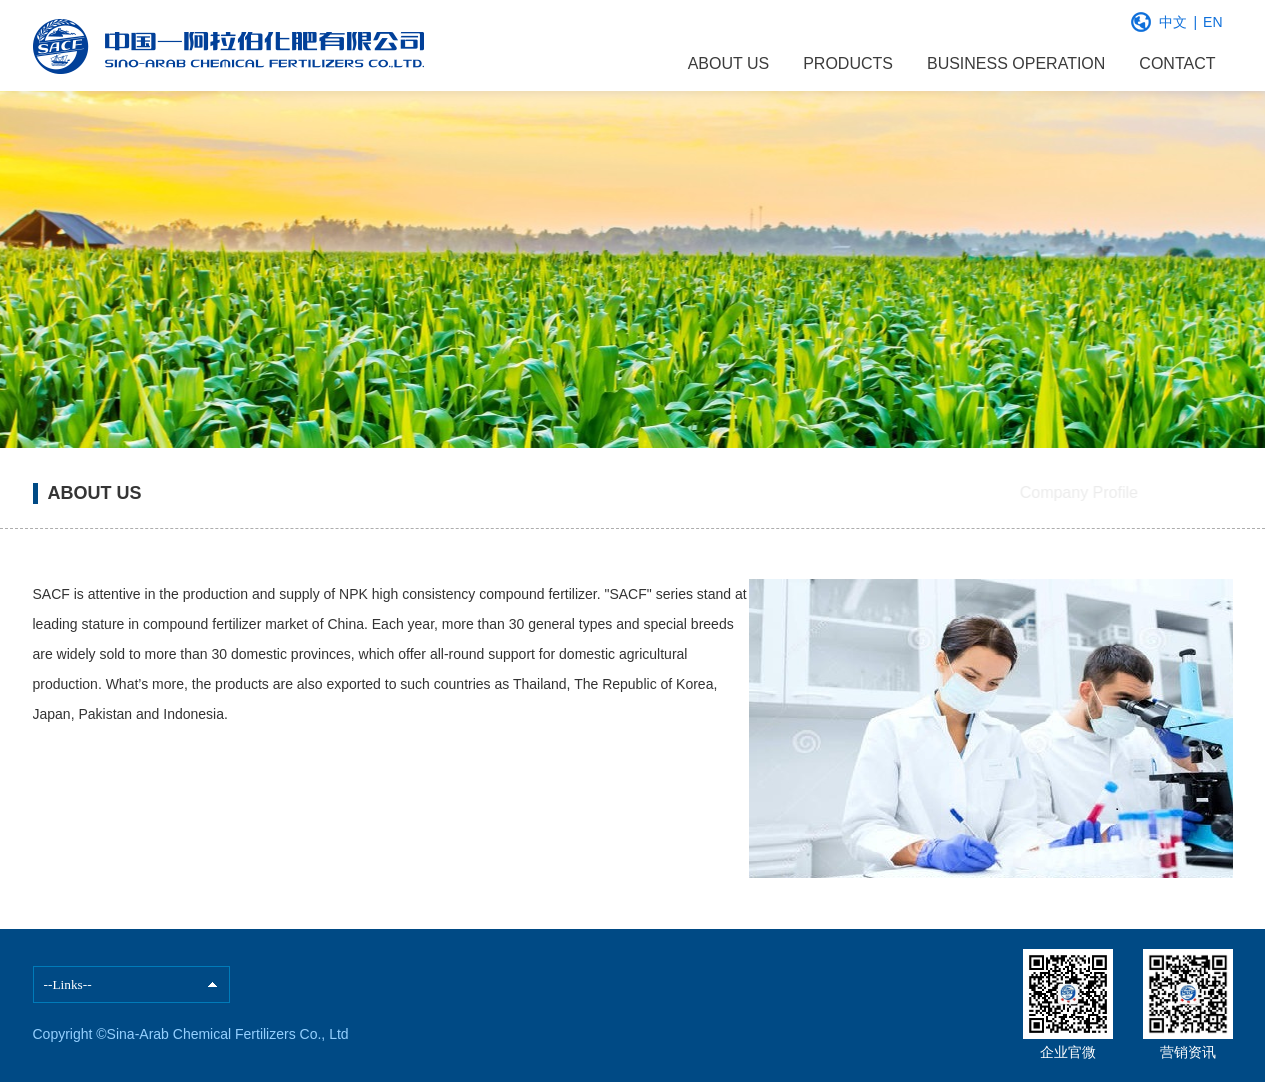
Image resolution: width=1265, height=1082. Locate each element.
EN (1212, 22)
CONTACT (1177, 63)
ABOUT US (729, 63)
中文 (1173, 22)
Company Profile (1002, 492)
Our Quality (1162, 492)
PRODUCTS (848, 63)
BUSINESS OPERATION (1016, 63)
